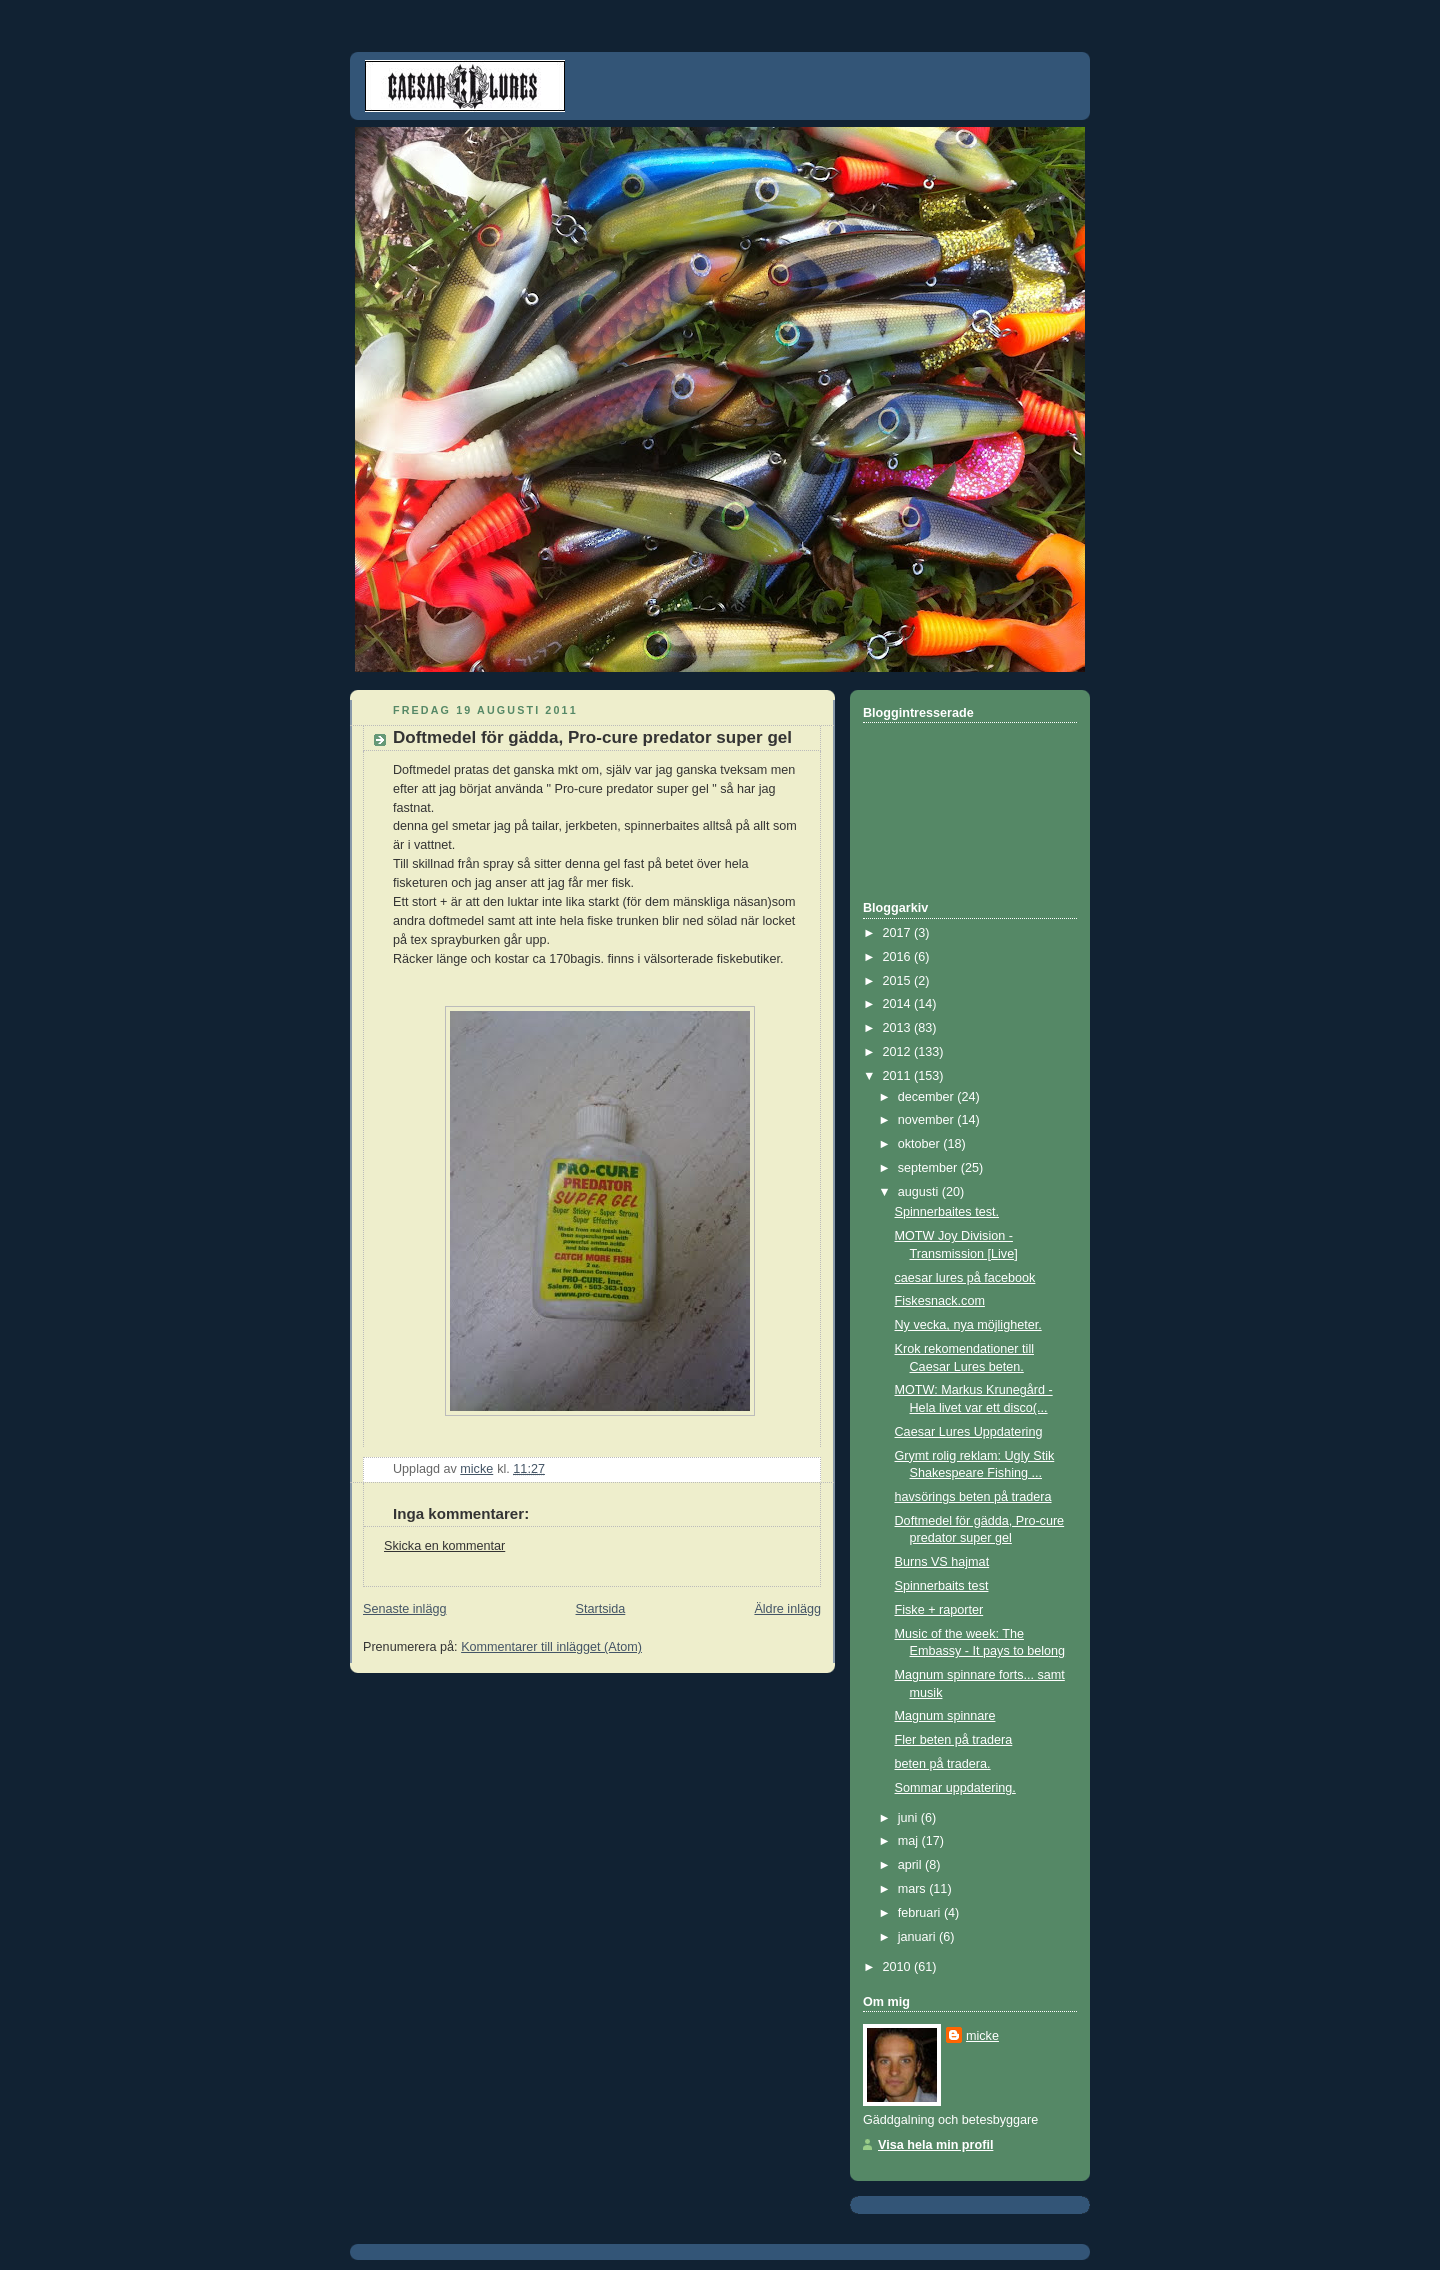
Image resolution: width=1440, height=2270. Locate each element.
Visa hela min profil (935, 2145)
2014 (899, 1004)
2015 (899, 981)
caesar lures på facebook (965, 1278)
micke (982, 2036)
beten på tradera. (943, 1764)
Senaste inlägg (404, 1609)
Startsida (601, 1609)
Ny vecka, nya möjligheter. (968, 1325)
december (928, 1097)
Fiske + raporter (939, 1610)
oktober (921, 1144)
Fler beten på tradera (954, 1740)
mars (914, 1889)
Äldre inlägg (787, 1609)
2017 (899, 933)
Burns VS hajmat (942, 1562)
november (928, 1120)
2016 (899, 957)
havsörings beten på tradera (973, 1497)
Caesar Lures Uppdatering (969, 1432)
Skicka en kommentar (444, 1546)
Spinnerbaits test (942, 1586)
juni (909, 1818)
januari (918, 1937)
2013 (899, 1028)
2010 (899, 1967)
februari (921, 1913)
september (929, 1168)
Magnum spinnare (945, 1716)
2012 (899, 1052)
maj (910, 1841)
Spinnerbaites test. (947, 1212)
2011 (899, 1076)
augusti (920, 1192)
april (911, 1865)
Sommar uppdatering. (955, 1788)
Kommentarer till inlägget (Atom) (551, 1647)
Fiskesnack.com (940, 1301)
